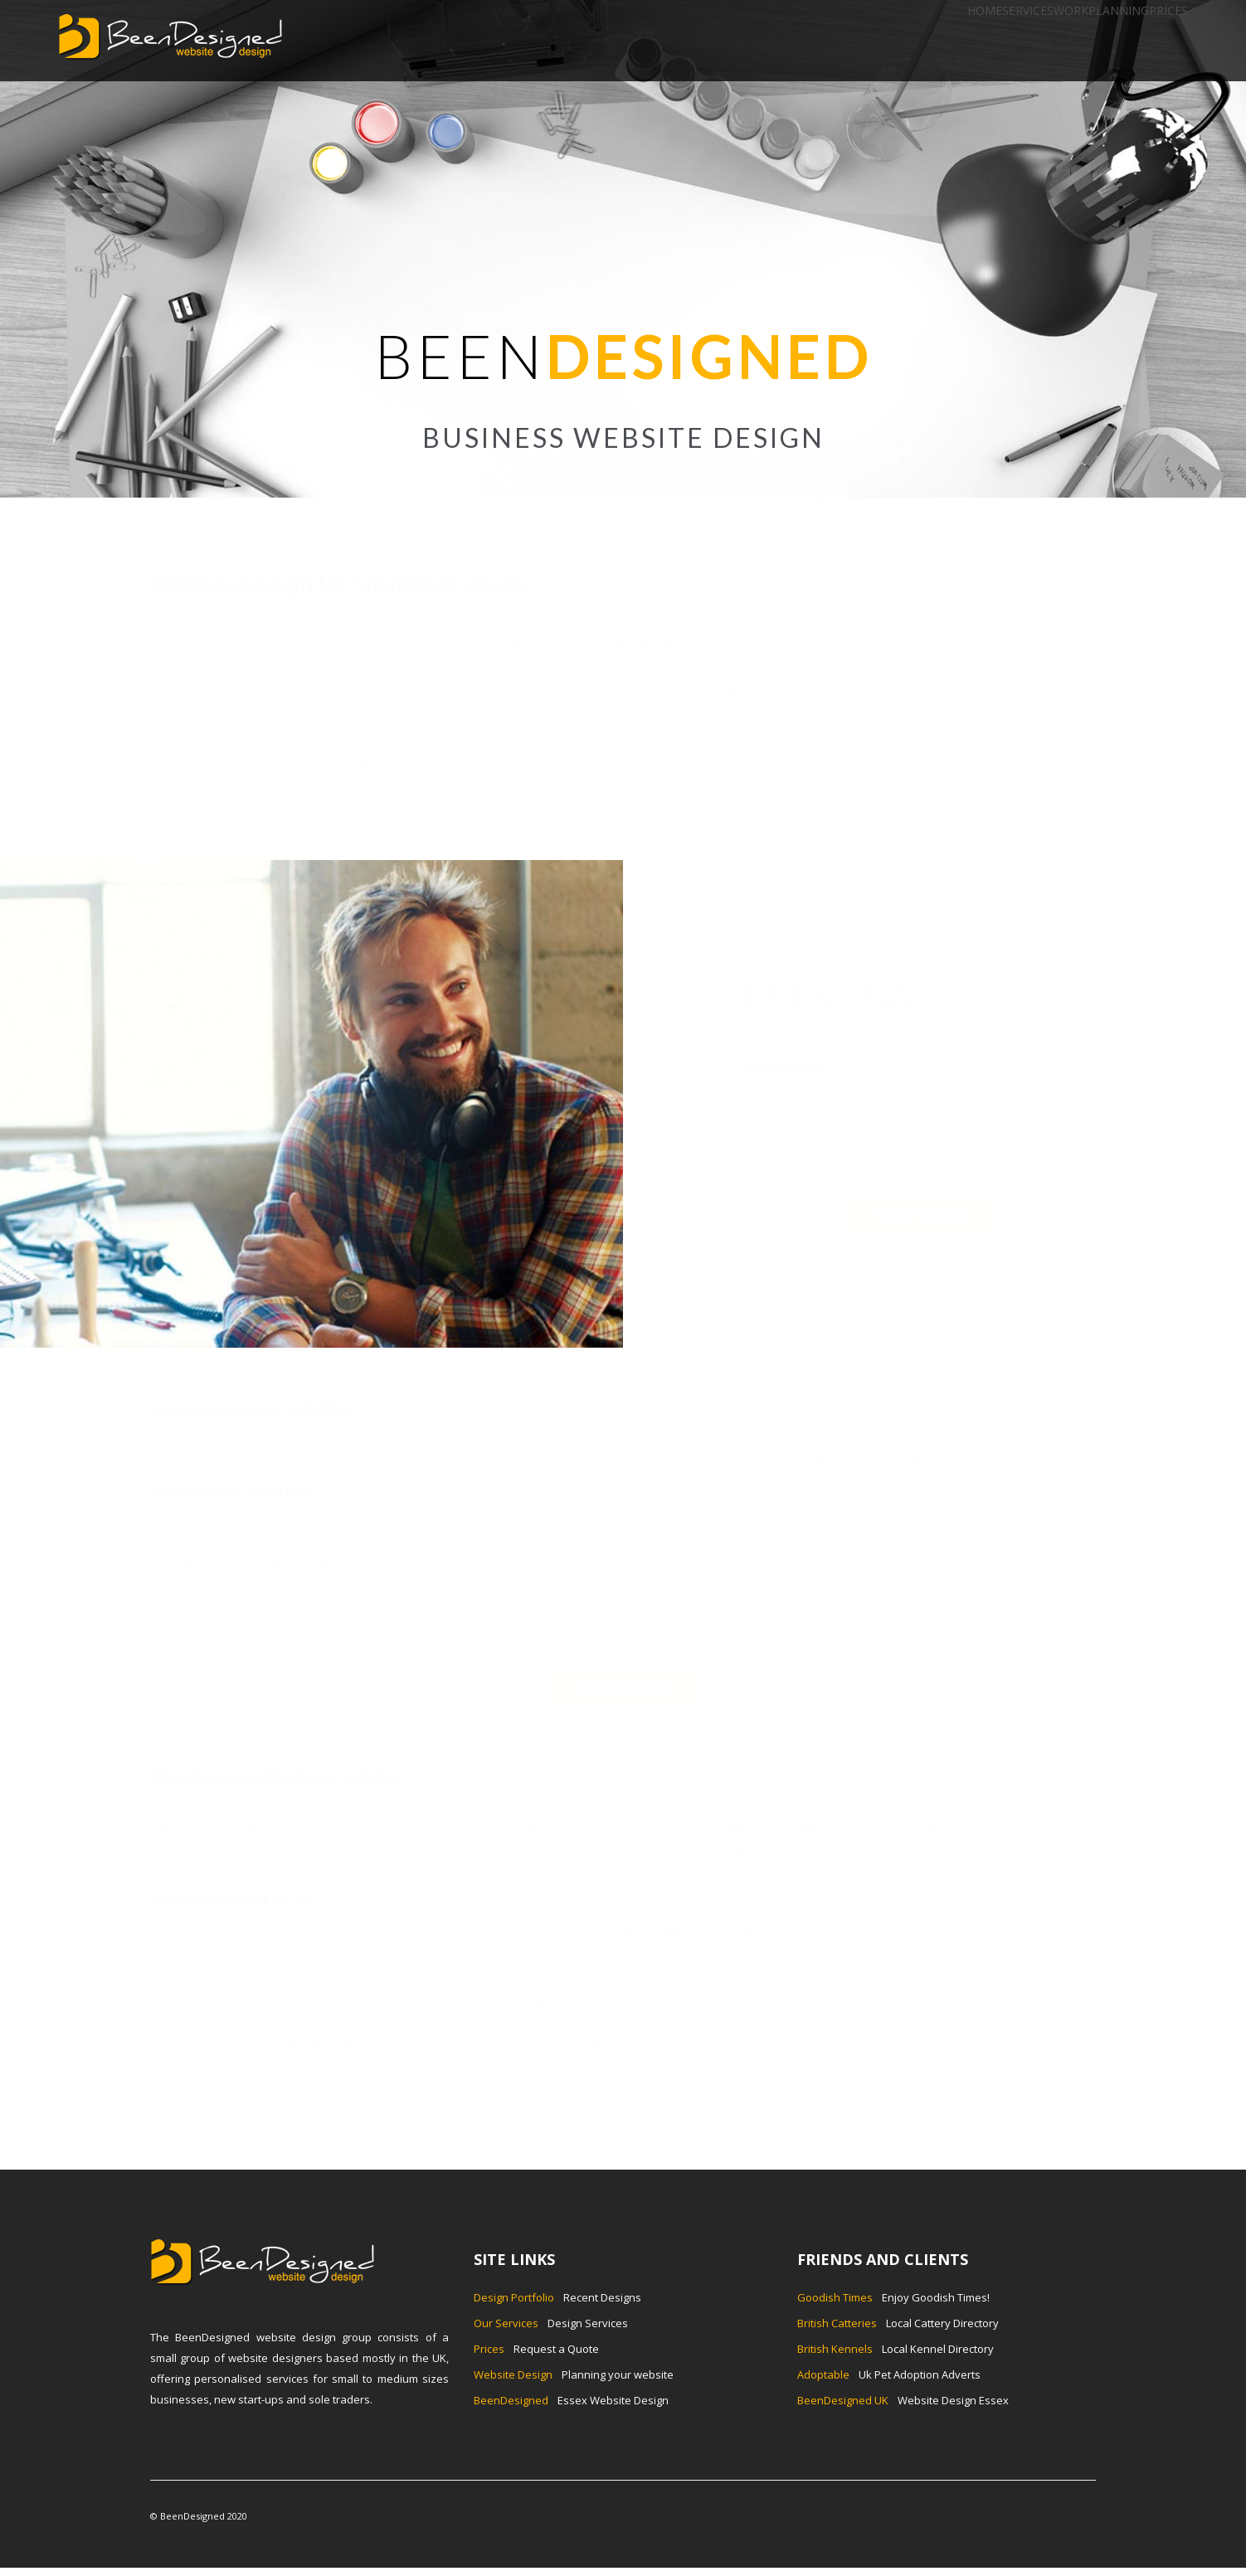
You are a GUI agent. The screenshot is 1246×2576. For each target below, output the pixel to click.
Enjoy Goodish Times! (893, 2297)
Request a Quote (922, 1213)
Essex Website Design (571, 2400)
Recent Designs (557, 2297)
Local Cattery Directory (898, 2323)
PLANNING (1118, 10)
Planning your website (574, 2374)
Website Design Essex (903, 2400)
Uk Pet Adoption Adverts (889, 2374)
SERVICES (1028, 10)
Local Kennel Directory (895, 2348)
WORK (1071, 10)
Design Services (551, 2323)
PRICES (1168, 10)
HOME (984, 10)
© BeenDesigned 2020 (198, 2516)
